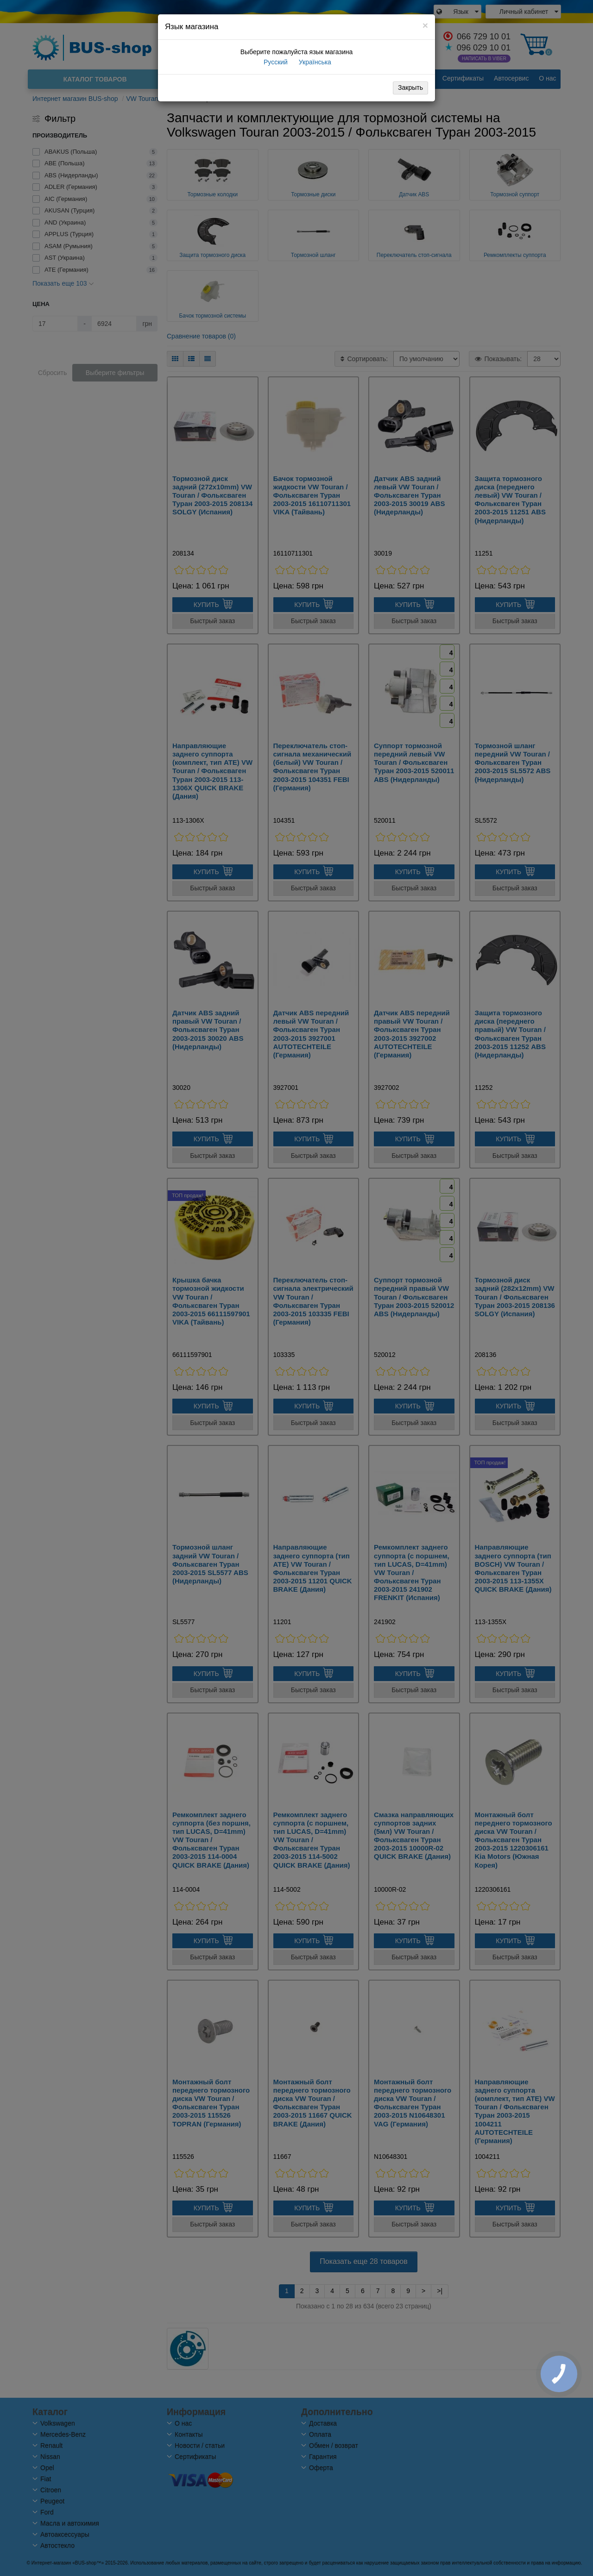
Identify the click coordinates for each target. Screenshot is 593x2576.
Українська (314, 62)
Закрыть (410, 87)
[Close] (425, 25)
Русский (275, 62)
